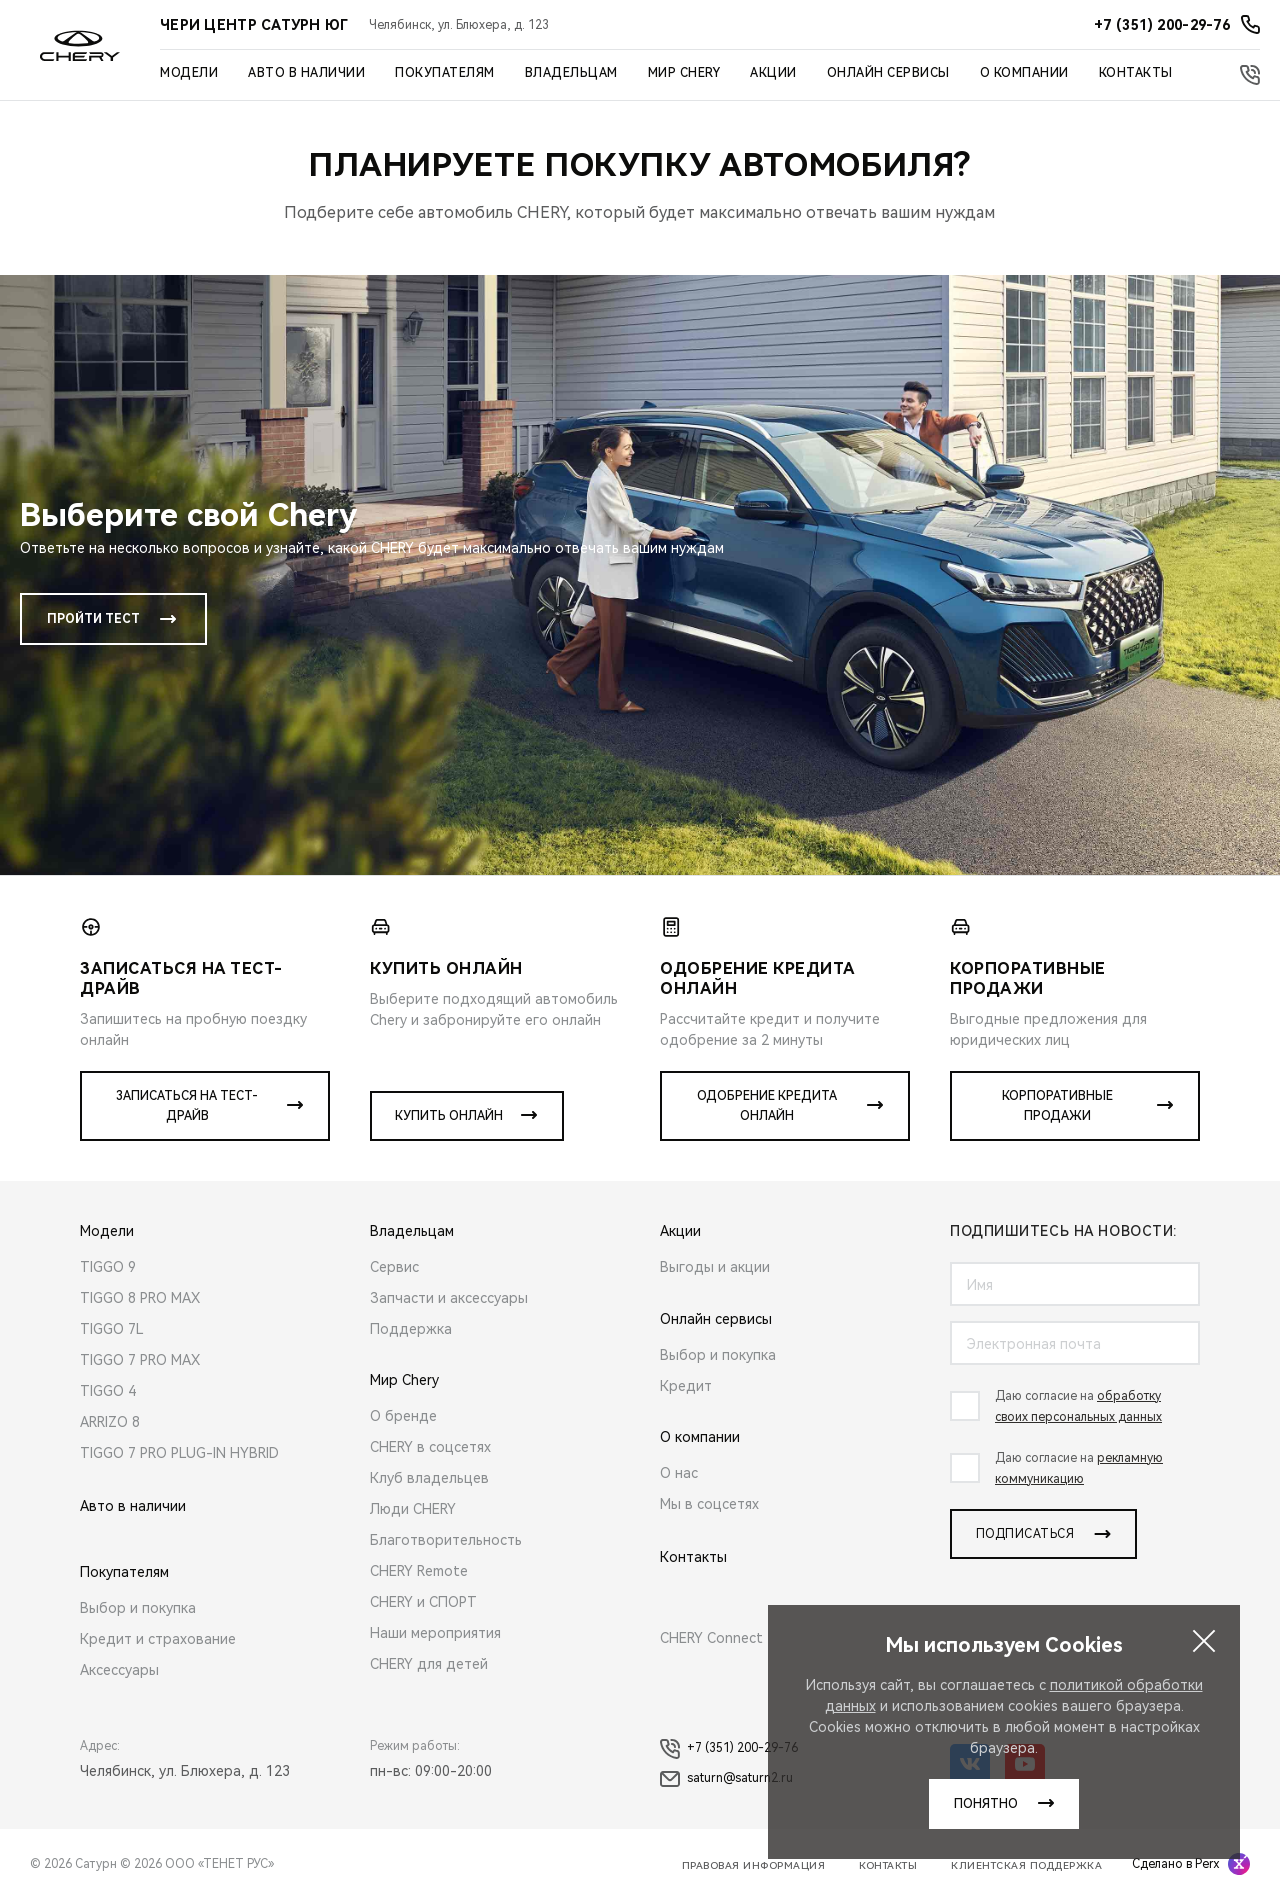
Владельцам (571, 73)
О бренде (403, 1416)
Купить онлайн (449, 1116)
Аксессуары (119, 1670)
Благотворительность (446, 1540)
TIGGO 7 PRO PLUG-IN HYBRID (179, 1453)
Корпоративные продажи (1057, 1106)
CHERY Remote (419, 1571)
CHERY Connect (711, 1638)
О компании (1024, 73)
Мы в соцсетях (709, 1504)
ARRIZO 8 (110, 1422)
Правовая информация (754, 1865)
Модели (189, 73)
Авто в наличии (306, 73)
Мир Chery (684, 73)
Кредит (686, 1386)
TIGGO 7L (112, 1329)
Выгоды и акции (715, 1267)
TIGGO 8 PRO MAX (140, 1298)
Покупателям (445, 73)
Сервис (394, 1267)
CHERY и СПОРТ (423, 1602)
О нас (679, 1473)
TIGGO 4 (108, 1391)
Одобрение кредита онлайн (767, 1106)
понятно (986, 1804)
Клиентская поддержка (1026, 1865)
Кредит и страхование (158, 1639)
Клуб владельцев (429, 1478)
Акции (773, 73)
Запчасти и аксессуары (449, 1298)
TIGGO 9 (108, 1267)
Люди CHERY (413, 1509)
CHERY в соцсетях (430, 1447)
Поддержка (411, 1329)
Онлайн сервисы (888, 73)
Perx (1207, 1864)
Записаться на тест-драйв (187, 1106)
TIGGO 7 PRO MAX (140, 1360)
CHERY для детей (429, 1664)
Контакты (1136, 73)
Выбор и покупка (138, 1608)
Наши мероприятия (435, 1633)
